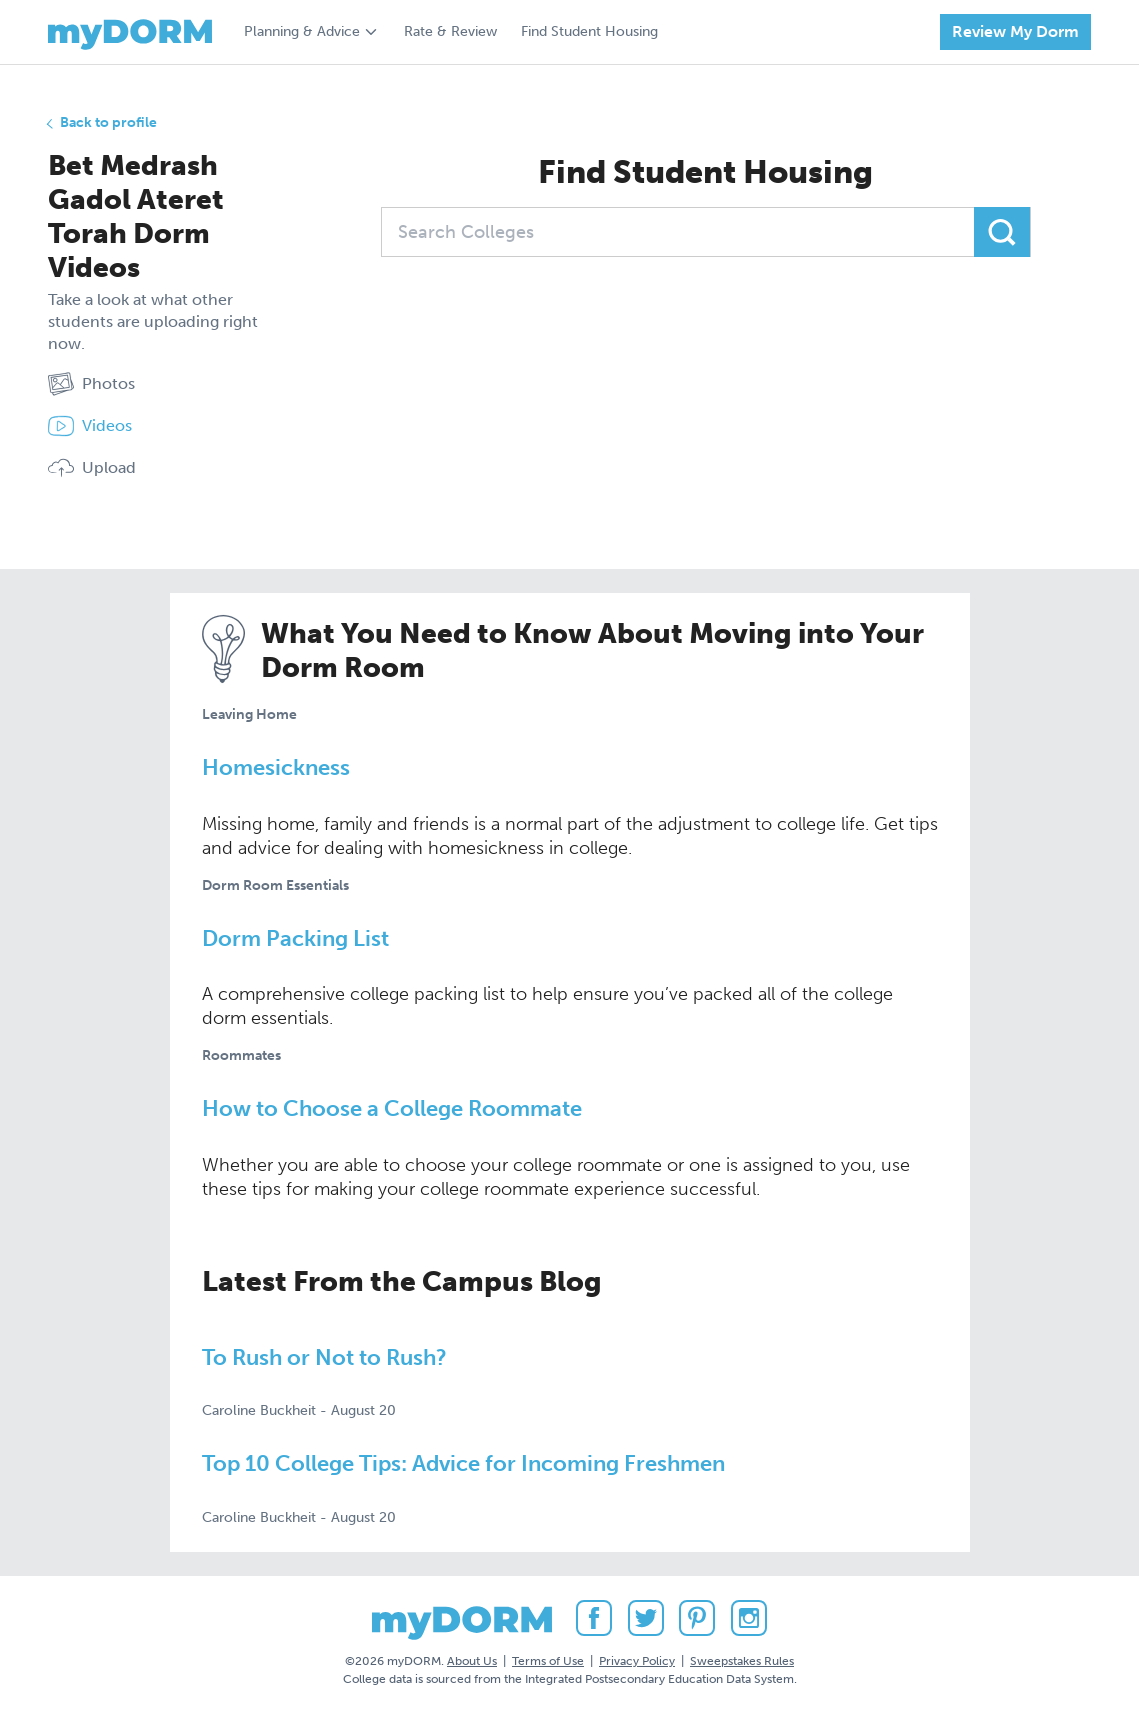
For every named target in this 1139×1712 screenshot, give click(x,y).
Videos (90, 426)
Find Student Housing (589, 31)
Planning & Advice (302, 31)
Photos (91, 384)
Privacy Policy (637, 1661)
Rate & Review (450, 31)
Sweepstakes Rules (742, 1661)
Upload (92, 468)
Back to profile (108, 122)
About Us (472, 1661)
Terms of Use (548, 1661)
